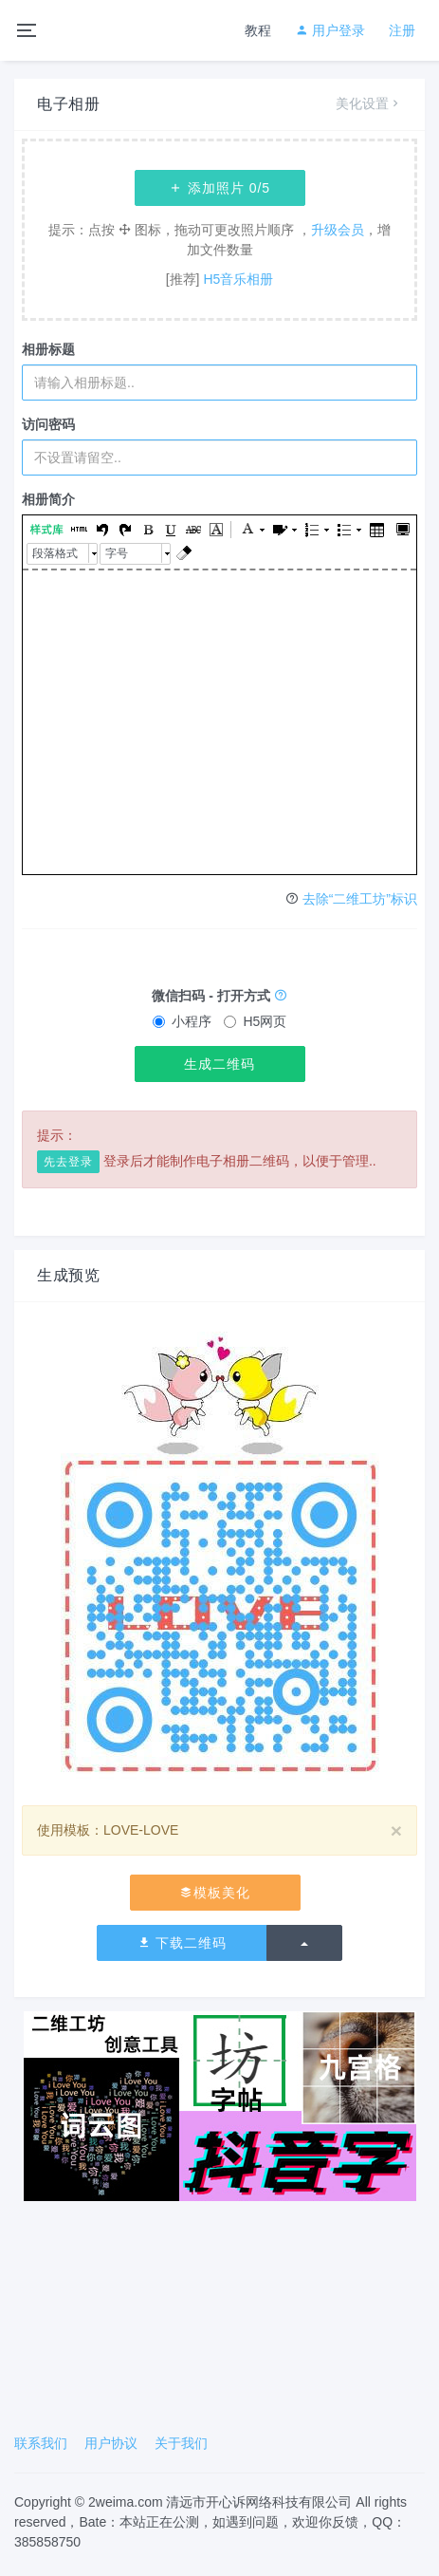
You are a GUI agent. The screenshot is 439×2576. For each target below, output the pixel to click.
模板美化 (214, 1892)
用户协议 (110, 2443)
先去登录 (68, 1161)
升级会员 (337, 229)
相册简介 (48, 499)
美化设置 (369, 103)
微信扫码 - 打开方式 (219, 995)
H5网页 (255, 1021)
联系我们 (40, 2443)
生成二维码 (219, 1064)
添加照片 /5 (219, 188)
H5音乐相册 (238, 279)
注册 (402, 30)
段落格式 (55, 553)
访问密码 (48, 424)
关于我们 (181, 2443)
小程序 (182, 1021)
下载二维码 (182, 1943)
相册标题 (48, 349)
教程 (258, 30)
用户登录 (330, 30)
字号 (116, 553)
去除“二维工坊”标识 (359, 898)
